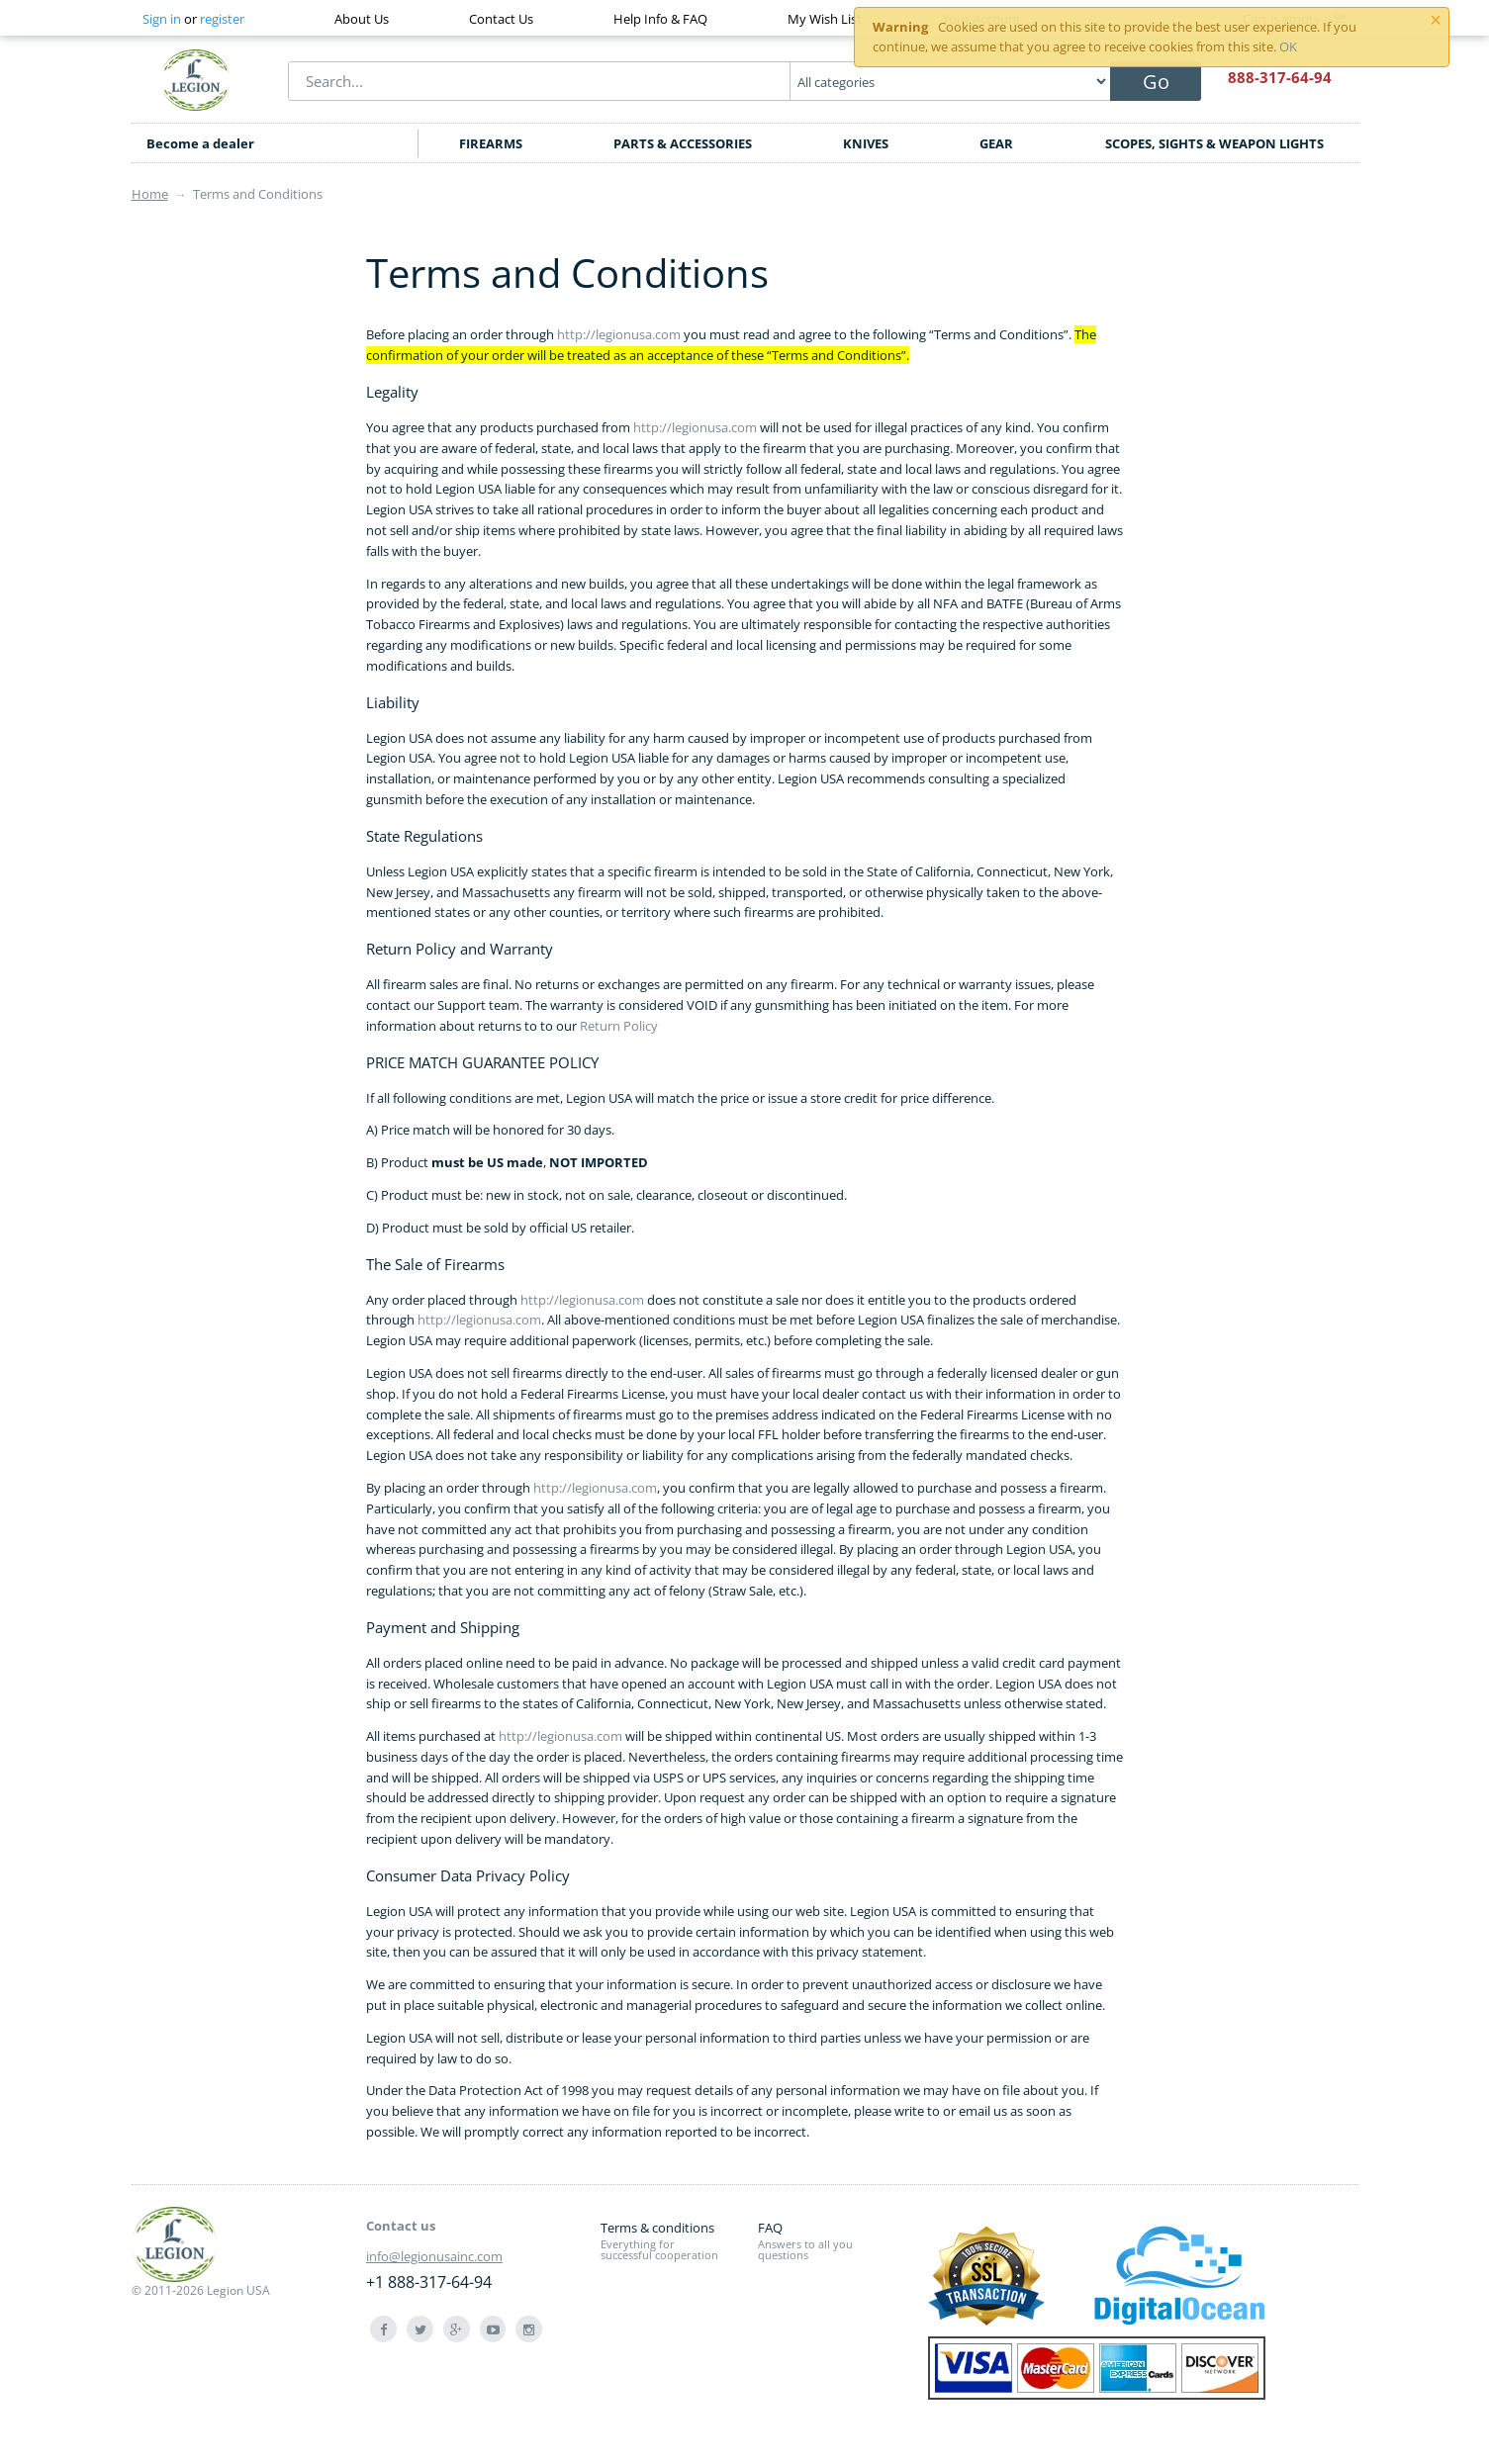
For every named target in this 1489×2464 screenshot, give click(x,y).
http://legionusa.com (619, 334)
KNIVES (865, 143)
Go (1156, 81)
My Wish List (825, 19)
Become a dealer (200, 143)
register (222, 19)
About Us (361, 19)
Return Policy (619, 1026)
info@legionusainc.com (434, 2256)
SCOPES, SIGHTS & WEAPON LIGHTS (1214, 143)
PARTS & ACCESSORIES (682, 143)
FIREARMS (490, 143)
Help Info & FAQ (660, 19)
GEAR (996, 143)
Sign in (161, 19)
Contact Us (501, 19)
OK (1288, 46)
